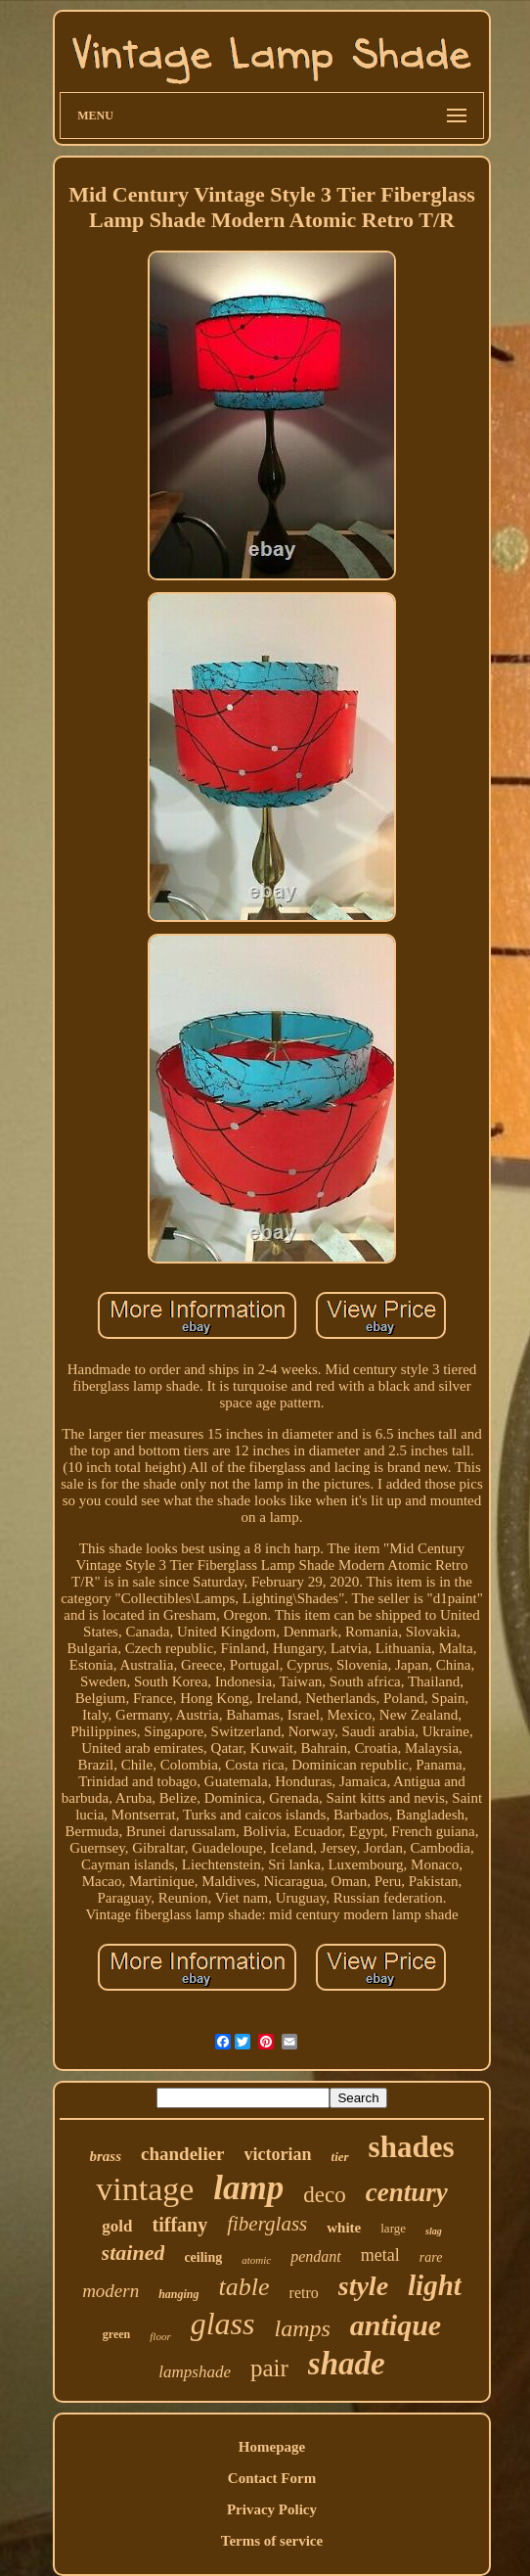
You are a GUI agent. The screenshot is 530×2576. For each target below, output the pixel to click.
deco (324, 2195)
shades (412, 2147)
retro (304, 2292)
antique (395, 2325)
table (244, 2287)
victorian (278, 2154)
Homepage (272, 2447)
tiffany (180, 2224)
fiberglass (267, 2223)
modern (110, 2290)
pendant (315, 2256)
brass (106, 2156)
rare (431, 2257)
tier (340, 2156)
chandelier (183, 2153)
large (393, 2228)
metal (380, 2255)
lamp (248, 2188)
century (407, 2192)
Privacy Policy (272, 2509)
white (344, 2227)
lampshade (194, 2372)
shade (346, 2363)
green (116, 2334)
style (363, 2286)
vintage (145, 2189)
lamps (302, 2328)
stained (133, 2252)
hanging (178, 2294)
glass (223, 2323)
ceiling (203, 2257)
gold (117, 2226)
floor (160, 2336)
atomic (256, 2260)
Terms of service (272, 2541)
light (435, 2285)
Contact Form (272, 2478)
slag (433, 2231)
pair (269, 2368)
